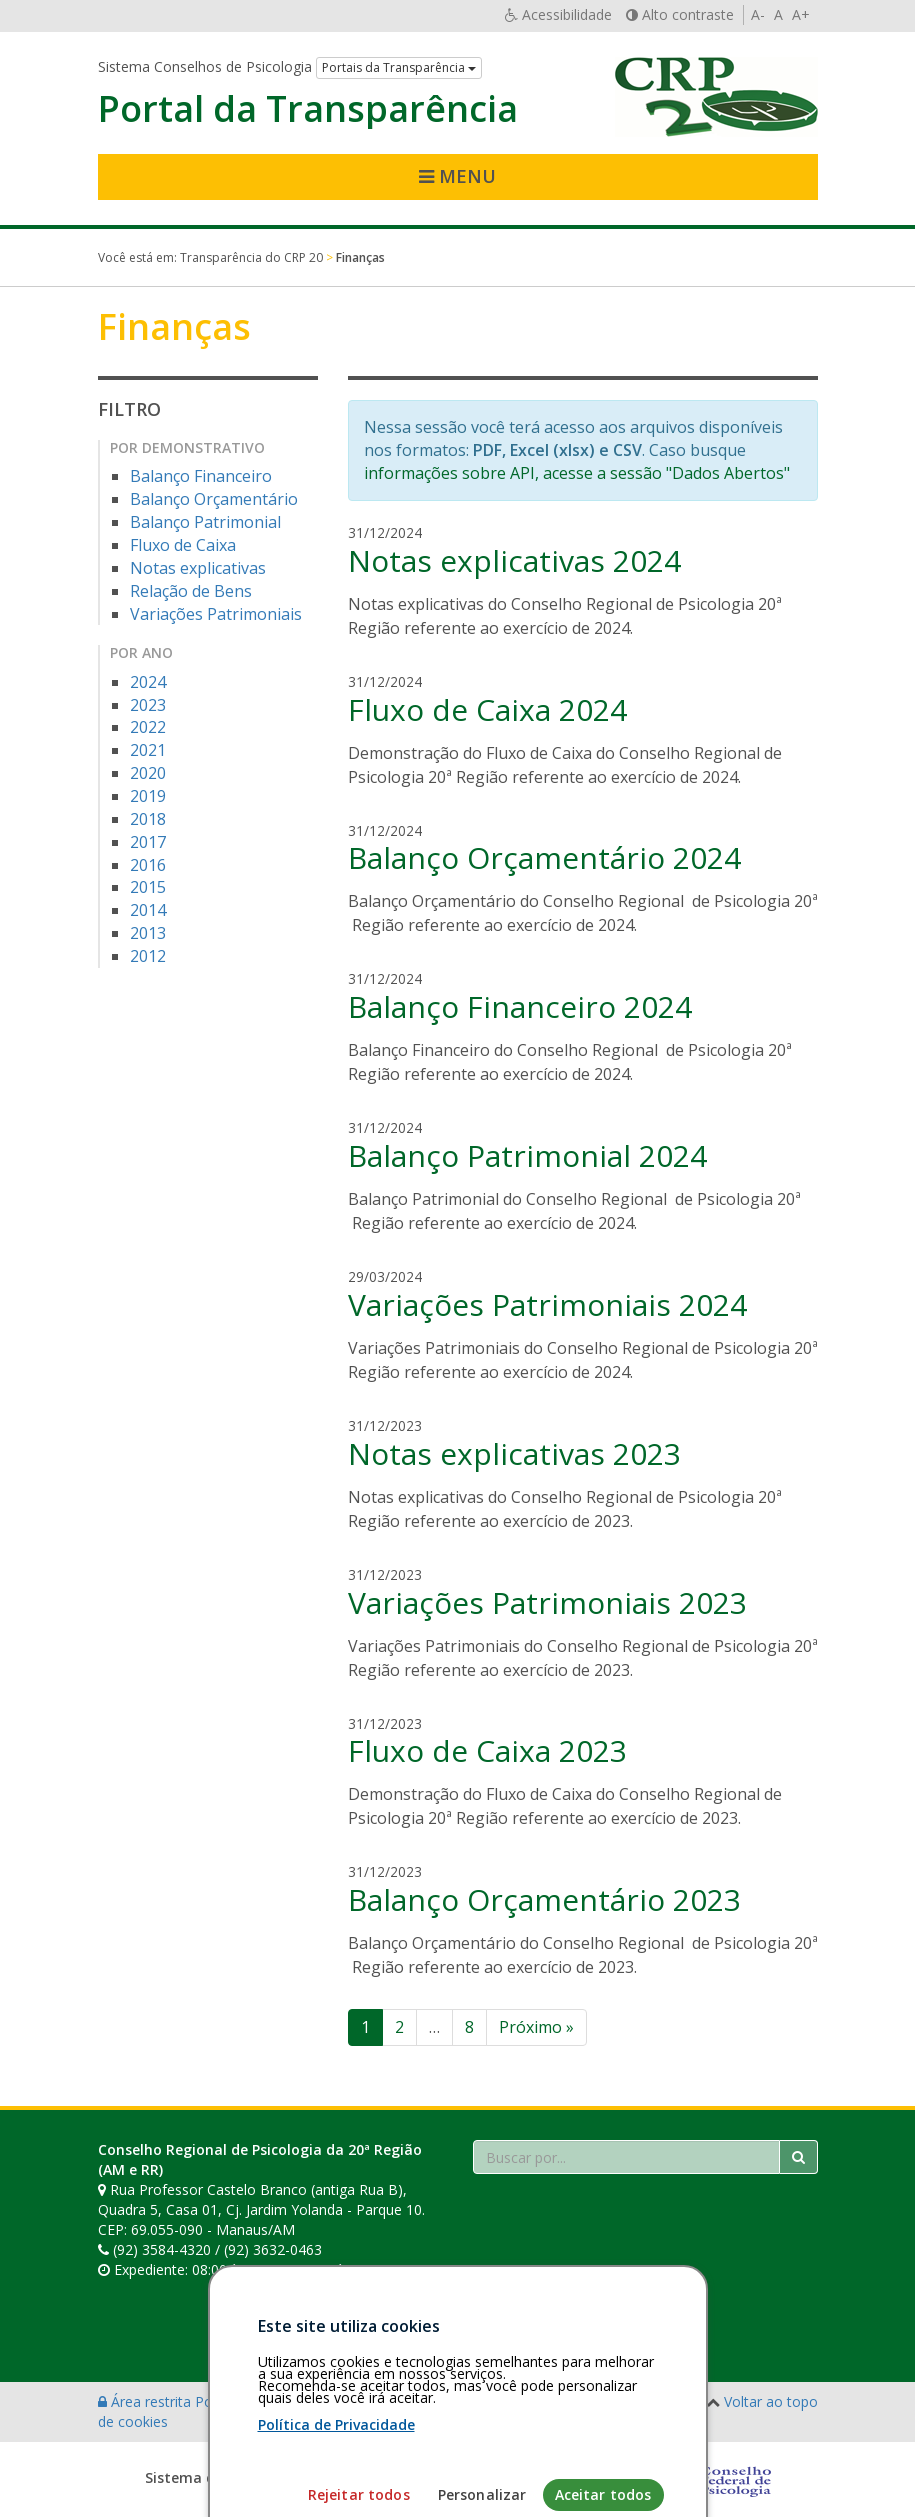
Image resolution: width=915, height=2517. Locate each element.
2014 (148, 910)
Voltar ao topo (771, 2401)
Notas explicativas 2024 (514, 560)
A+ (801, 14)
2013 (148, 933)
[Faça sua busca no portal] (626, 2157)
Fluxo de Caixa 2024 (487, 709)
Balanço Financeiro (201, 476)
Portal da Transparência (308, 109)
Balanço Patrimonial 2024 (527, 1155)
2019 (148, 796)
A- (758, 14)
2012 (148, 956)
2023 (148, 705)
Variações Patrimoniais (216, 614)
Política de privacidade (269, 2401)
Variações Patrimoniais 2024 (547, 1304)
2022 (148, 727)
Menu (457, 176)
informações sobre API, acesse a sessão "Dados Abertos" (577, 473)
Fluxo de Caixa (183, 545)
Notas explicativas (198, 568)
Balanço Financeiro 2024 (520, 1006)
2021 (148, 750)
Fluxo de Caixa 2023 (487, 1750)
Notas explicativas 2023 (514, 1453)
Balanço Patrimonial (205, 522)
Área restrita (146, 2401)
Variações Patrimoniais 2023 (547, 1602)
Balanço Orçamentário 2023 (544, 1899)
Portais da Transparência (399, 67)
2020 (148, 773)
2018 (148, 819)
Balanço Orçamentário (214, 499)
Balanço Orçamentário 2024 (544, 857)
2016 (148, 865)
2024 (148, 682)
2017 (148, 842)
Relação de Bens (191, 591)
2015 (148, 887)
